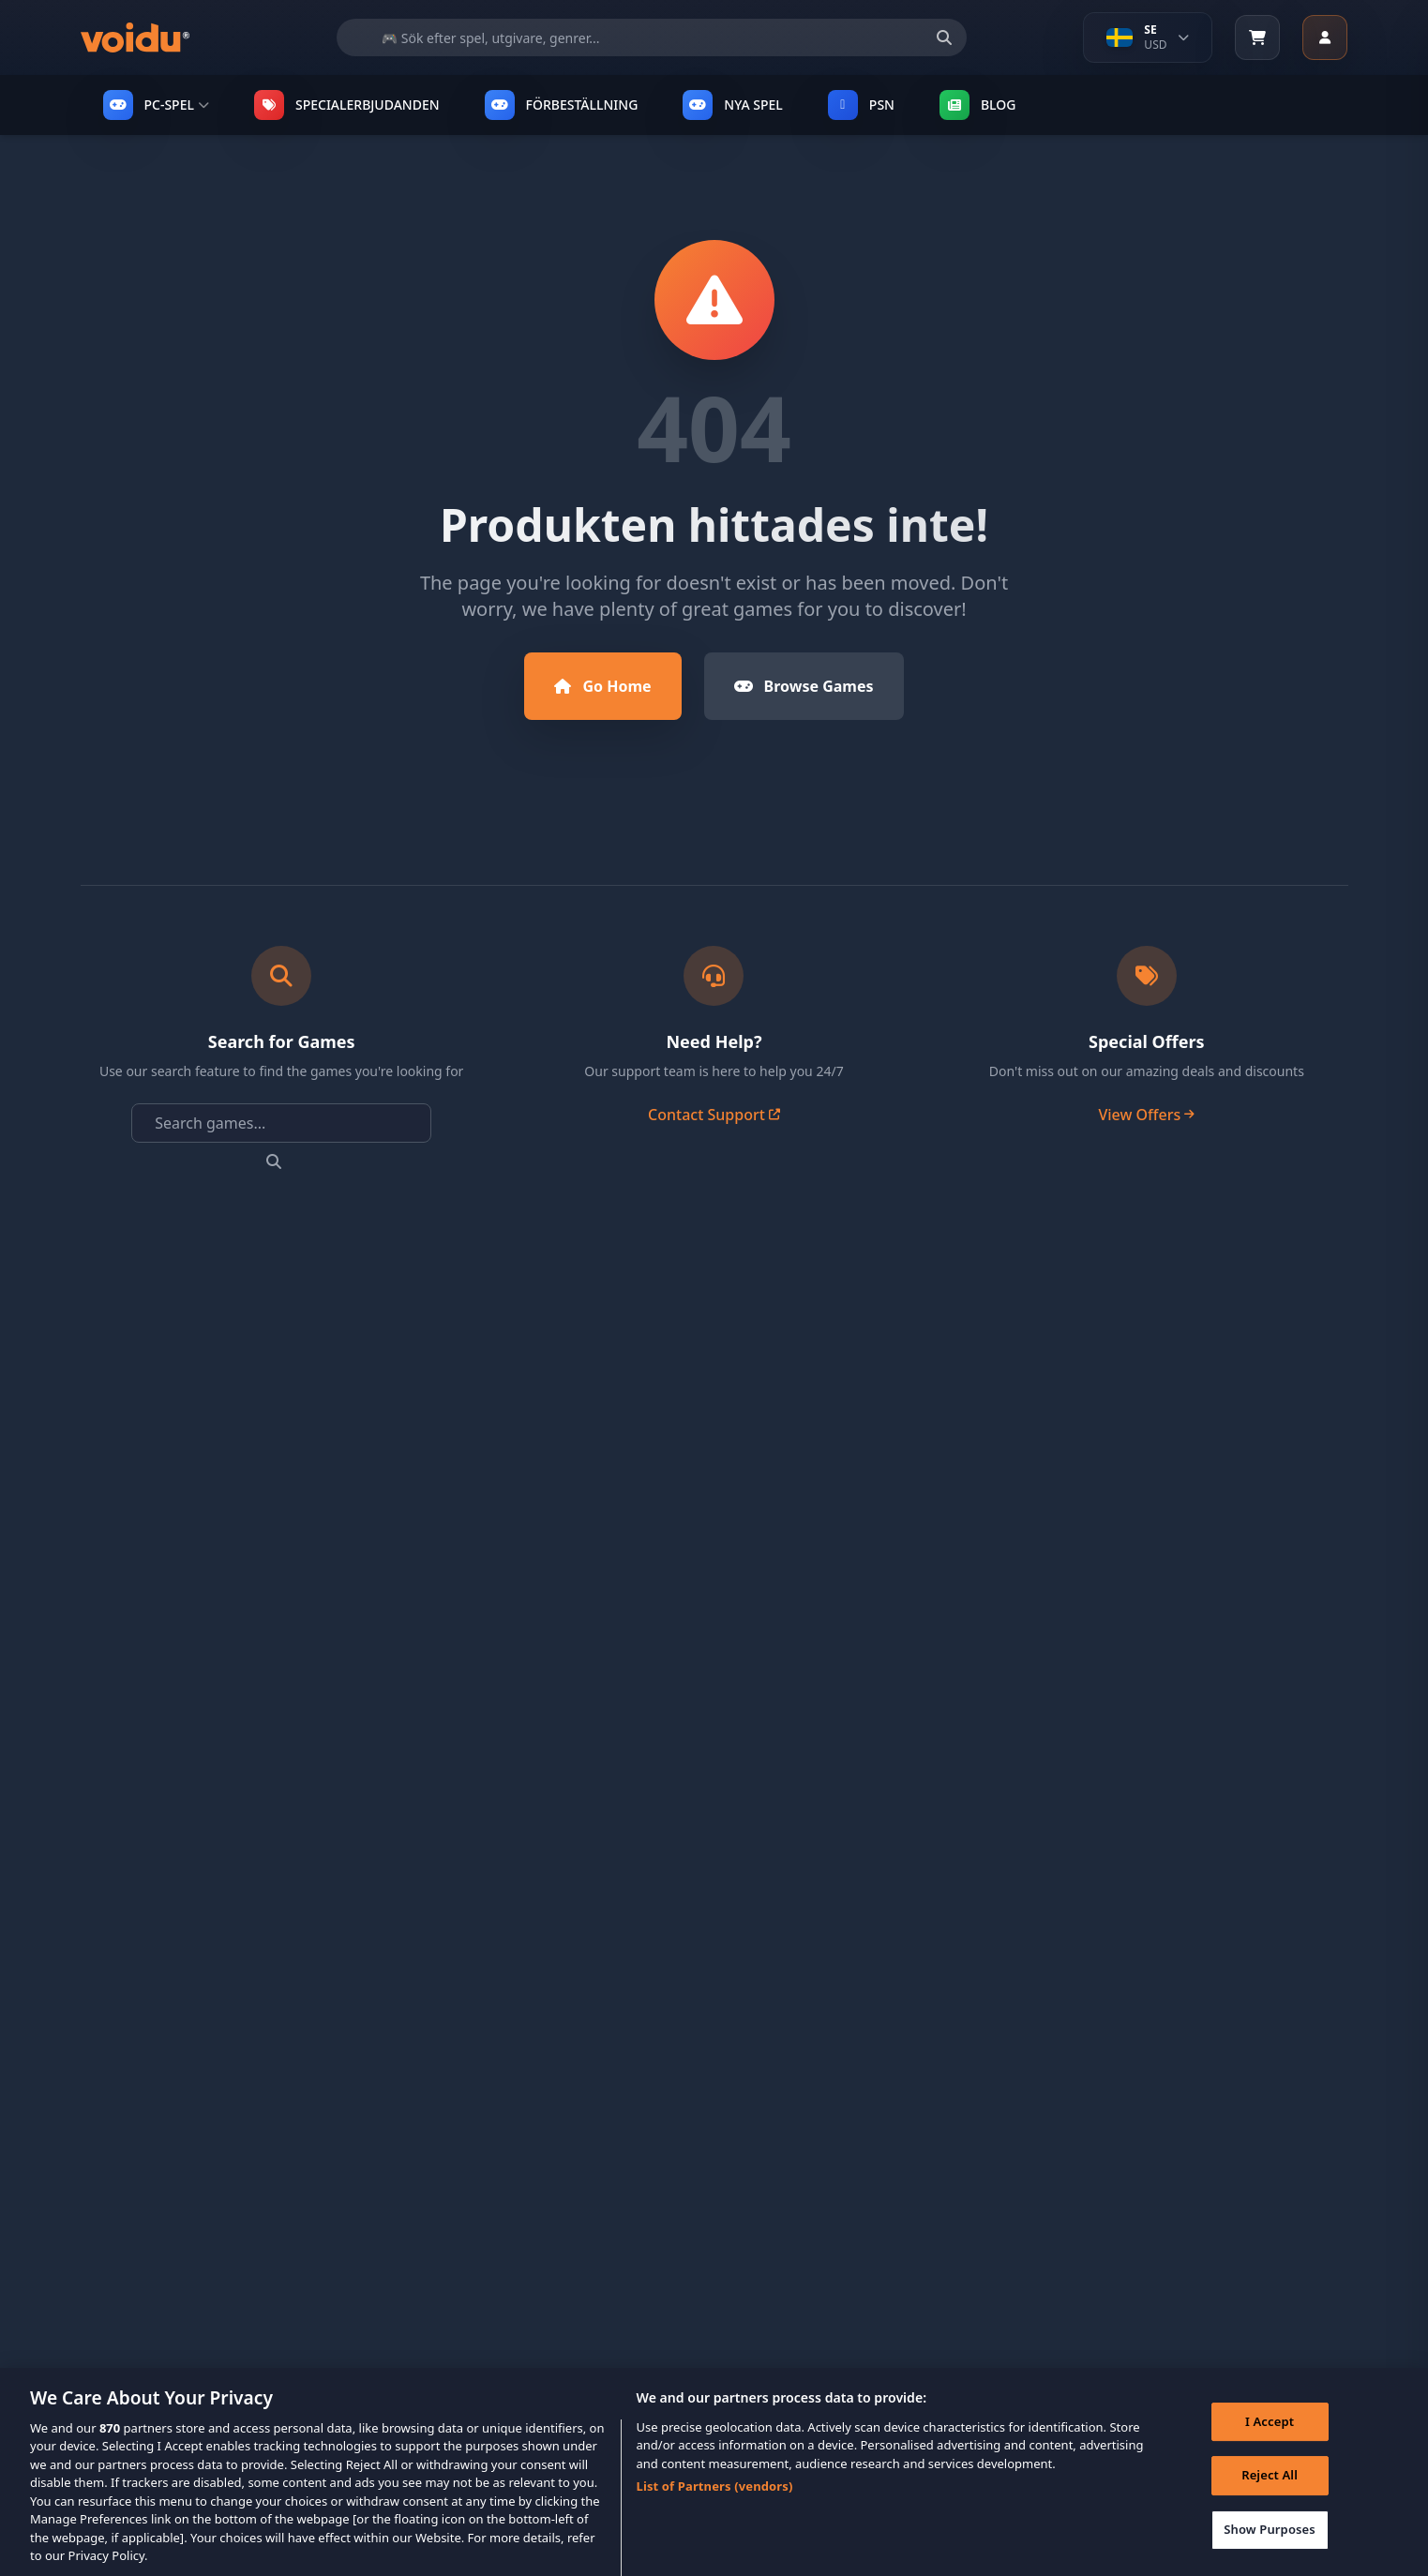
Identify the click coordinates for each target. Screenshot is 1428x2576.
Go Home (602, 686)
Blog (977, 105)
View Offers (1146, 1114)
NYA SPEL (733, 105)
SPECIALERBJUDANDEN (347, 105)
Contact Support (714, 1114)
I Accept (1269, 2441)
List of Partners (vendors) (715, 2505)
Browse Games (804, 686)
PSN (861, 105)
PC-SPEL (156, 105)
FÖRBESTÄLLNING (562, 105)
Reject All (1269, 2495)
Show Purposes (1269, 2548)
